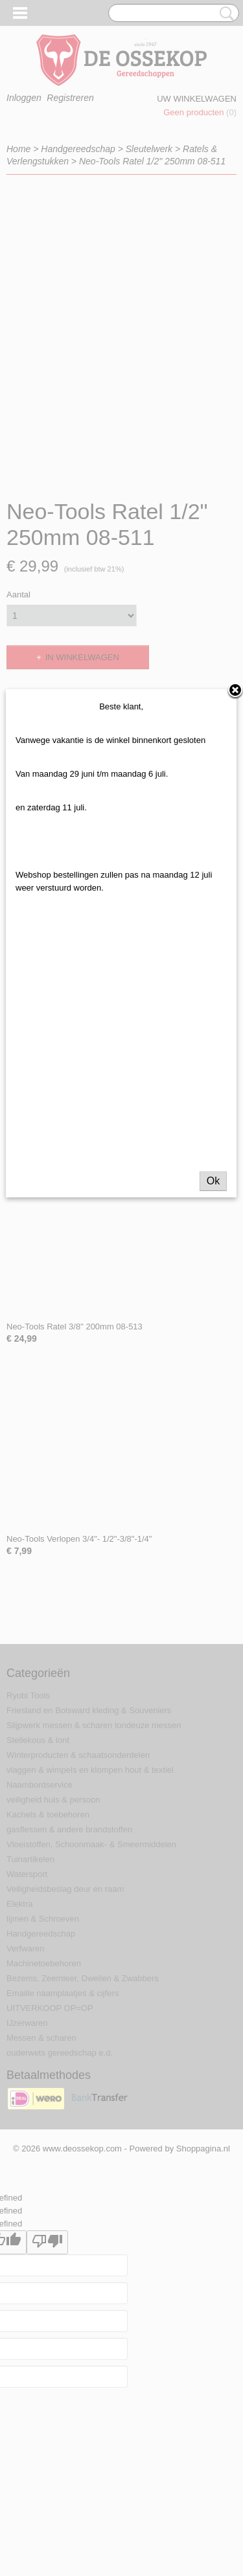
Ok (213, 1197)
